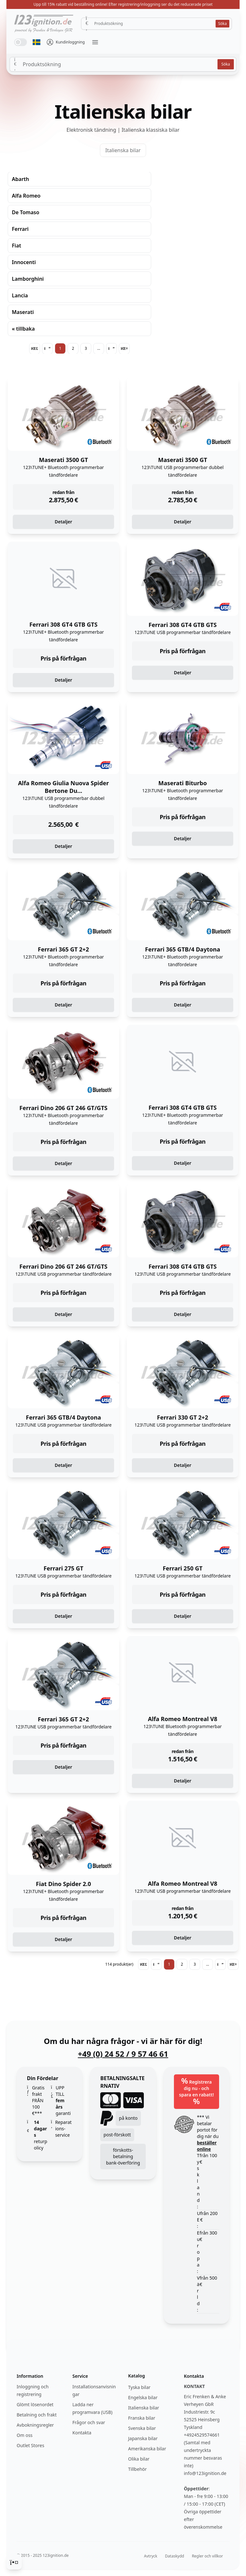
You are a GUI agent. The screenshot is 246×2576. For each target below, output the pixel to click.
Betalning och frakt (37, 2415)
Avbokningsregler (35, 2425)
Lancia (20, 295)
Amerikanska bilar (147, 2449)
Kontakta (81, 2433)
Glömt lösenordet (35, 2404)
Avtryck (150, 2556)
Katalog (136, 2376)
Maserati (23, 312)
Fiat (16, 245)
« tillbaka (23, 328)
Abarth (20, 179)
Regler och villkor (207, 2556)
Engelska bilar (143, 2397)
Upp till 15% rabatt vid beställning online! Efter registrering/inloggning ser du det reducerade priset (122, 4)
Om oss (25, 2435)
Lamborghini (28, 278)
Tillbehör (137, 2469)
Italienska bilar (123, 150)
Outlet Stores (30, 2445)
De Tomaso (25, 212)
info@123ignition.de (205, 2473)
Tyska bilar (139, 2387)
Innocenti (24, 262)
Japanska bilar (143, 2438)
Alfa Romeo (26, 195)
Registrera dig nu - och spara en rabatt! (196, 2090)
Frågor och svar (88, 2422)
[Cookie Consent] (14, 2562)
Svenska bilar (142, 2428)
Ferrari (20, 228)
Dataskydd (174, 2556)
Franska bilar (141, 2418)
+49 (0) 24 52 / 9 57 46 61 (123, 2054)
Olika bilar (139, 2459)
